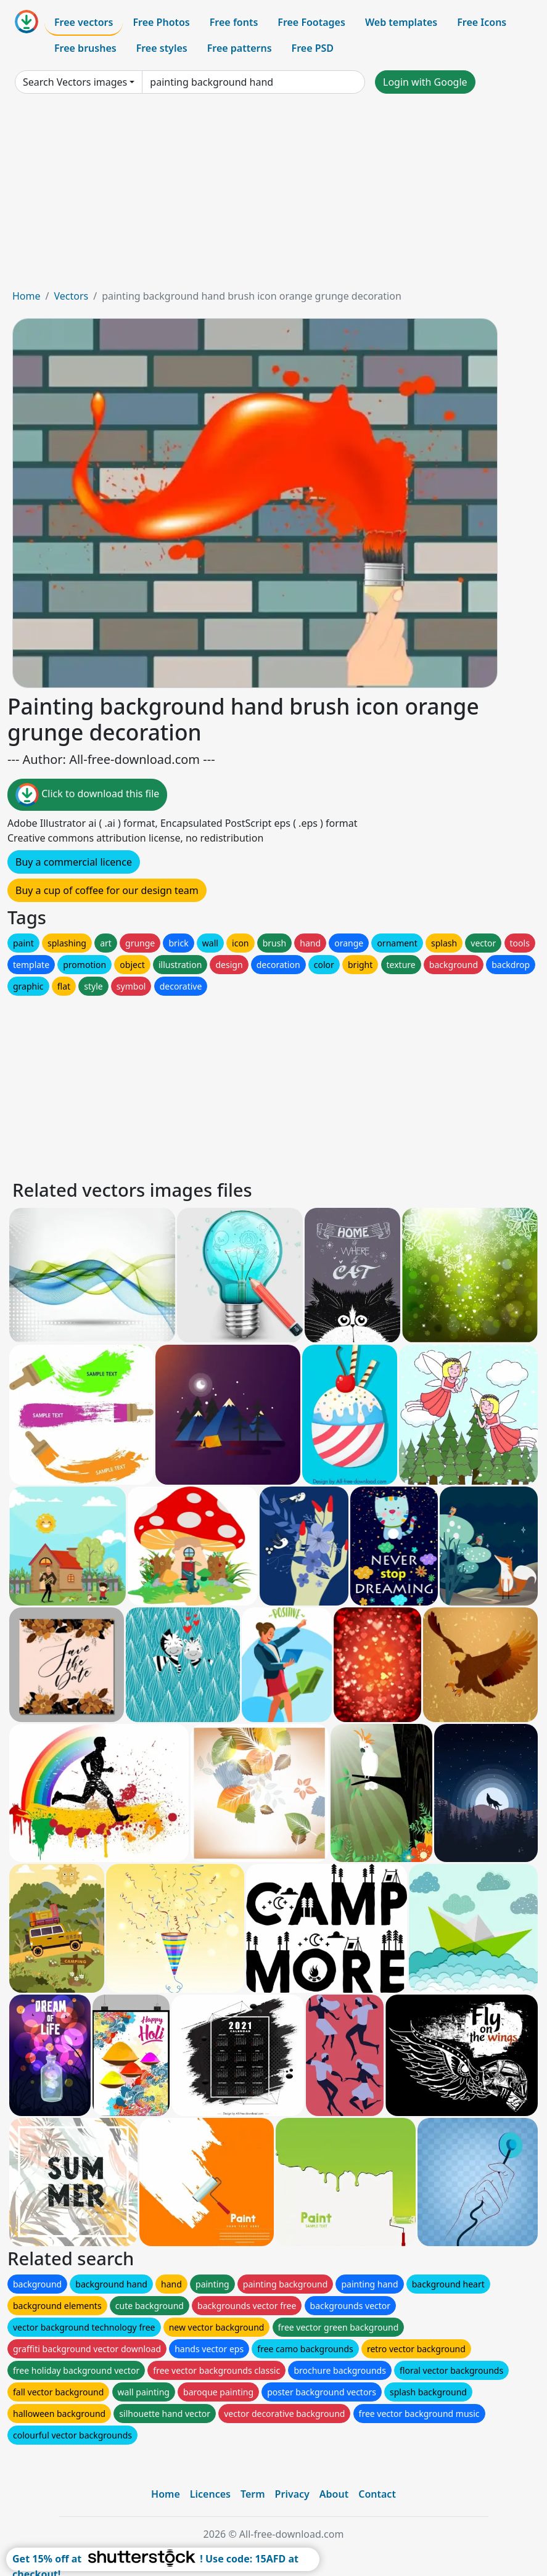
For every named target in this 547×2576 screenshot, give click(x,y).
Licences (210, 2494)
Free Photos (161, 22)
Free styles (161, 48)
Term (253, 2494)
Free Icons (481, 22)
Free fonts (234, 22)
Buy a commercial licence (73, 862)
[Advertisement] (273, 196)
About (333, 2494)
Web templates (401, 22)
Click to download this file (87, 794)
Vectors (71, 296)
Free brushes (85, 48)
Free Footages (311, 22)
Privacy (292, 2494)
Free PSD (313, 48)
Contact (377, 2494)
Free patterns (239, 48)
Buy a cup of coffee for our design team (107, 890)
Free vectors (83, 22)
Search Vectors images (75, 82)
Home (26, 296)
